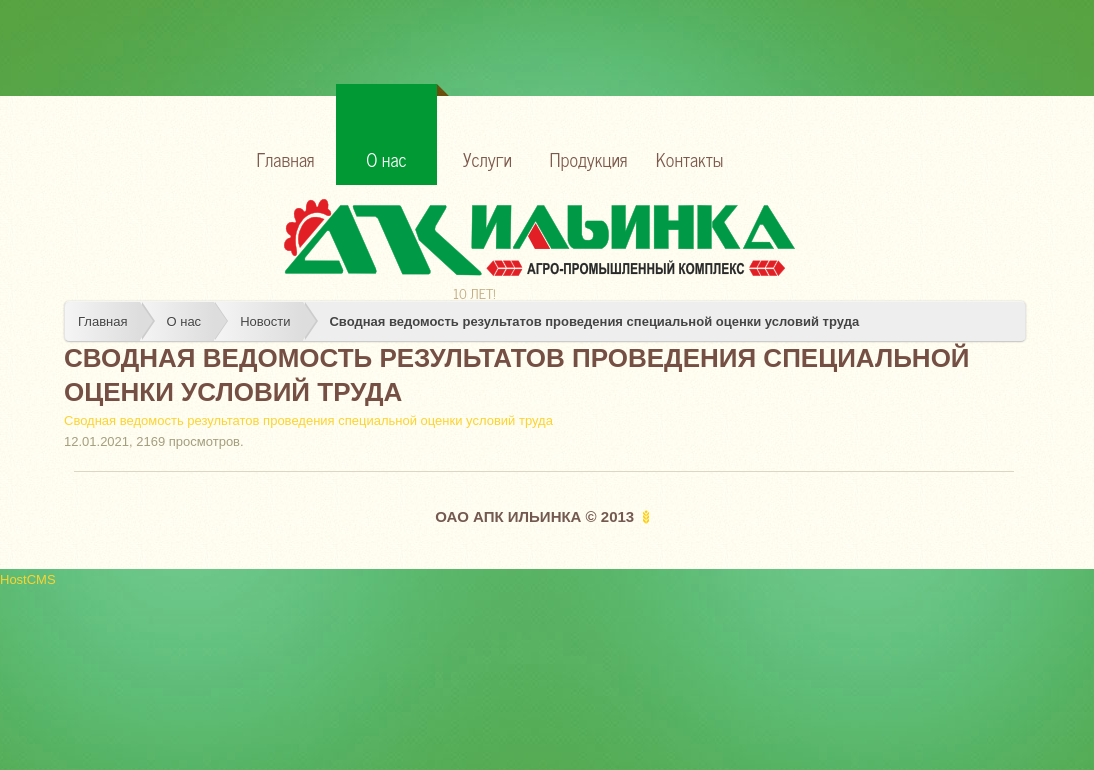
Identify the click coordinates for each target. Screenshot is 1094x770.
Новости (265, 321)
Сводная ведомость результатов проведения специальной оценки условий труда (594, 321)
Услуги (487, 159)
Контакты (689, 159)
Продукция (589, 159)
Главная (286, 159)
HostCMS (28, 579)
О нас (401, 129)
